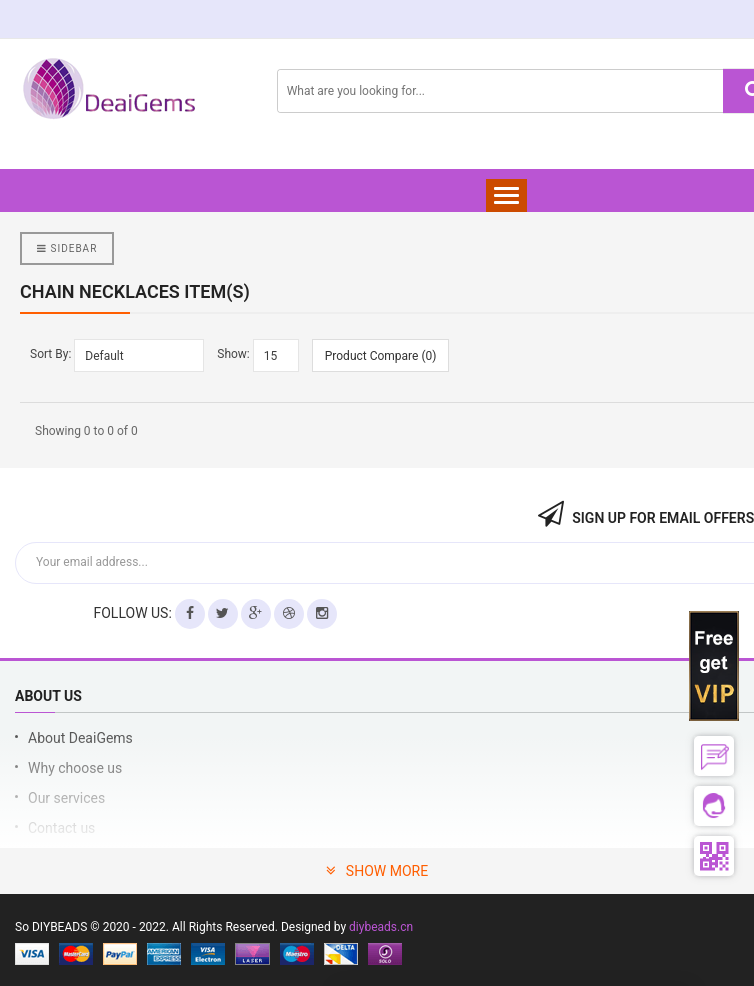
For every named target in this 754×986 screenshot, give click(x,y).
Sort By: (50, 354)
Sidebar (67, 248)
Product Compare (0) (381, 356)
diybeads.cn (381, 927)
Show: (233, 354)
